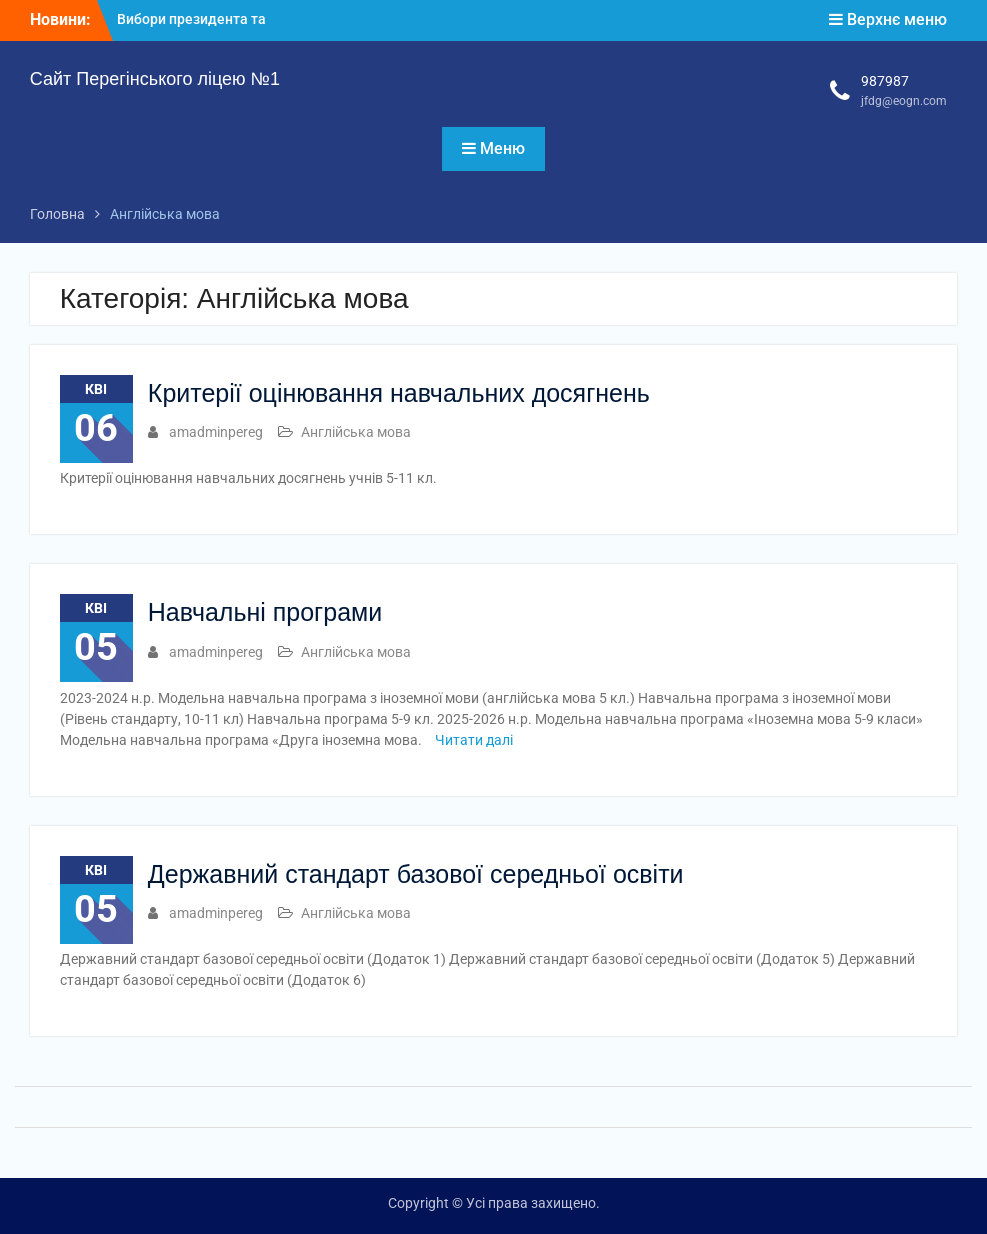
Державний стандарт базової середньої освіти (416, 874)
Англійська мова (356, 432)
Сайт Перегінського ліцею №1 (155, 79)
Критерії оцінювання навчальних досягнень (399, 393)
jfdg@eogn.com (904, 101)
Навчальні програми (265, 612)
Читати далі (474, 740)
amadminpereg (216, 432)
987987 (885, 81)
